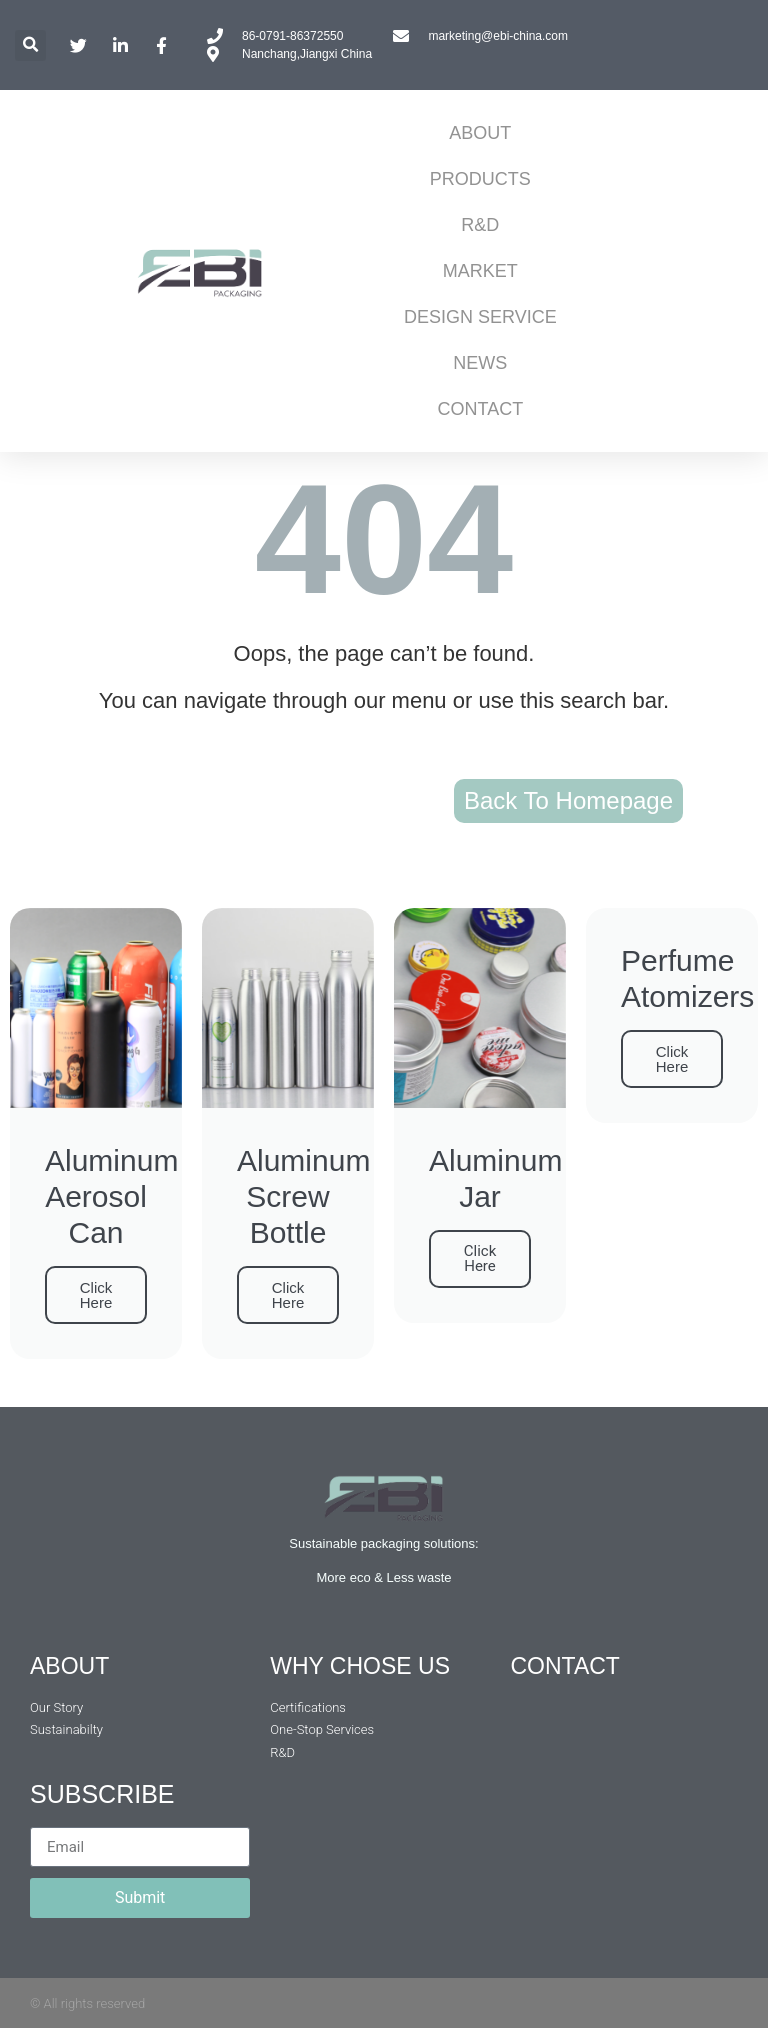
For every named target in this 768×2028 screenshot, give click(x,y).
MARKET (480, 271)
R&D (480, 225)
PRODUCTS (480, 179)
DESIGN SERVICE (480, 317)
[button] (30, 45)
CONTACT (481, 409)
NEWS (480, 363)
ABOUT (480, 133)
